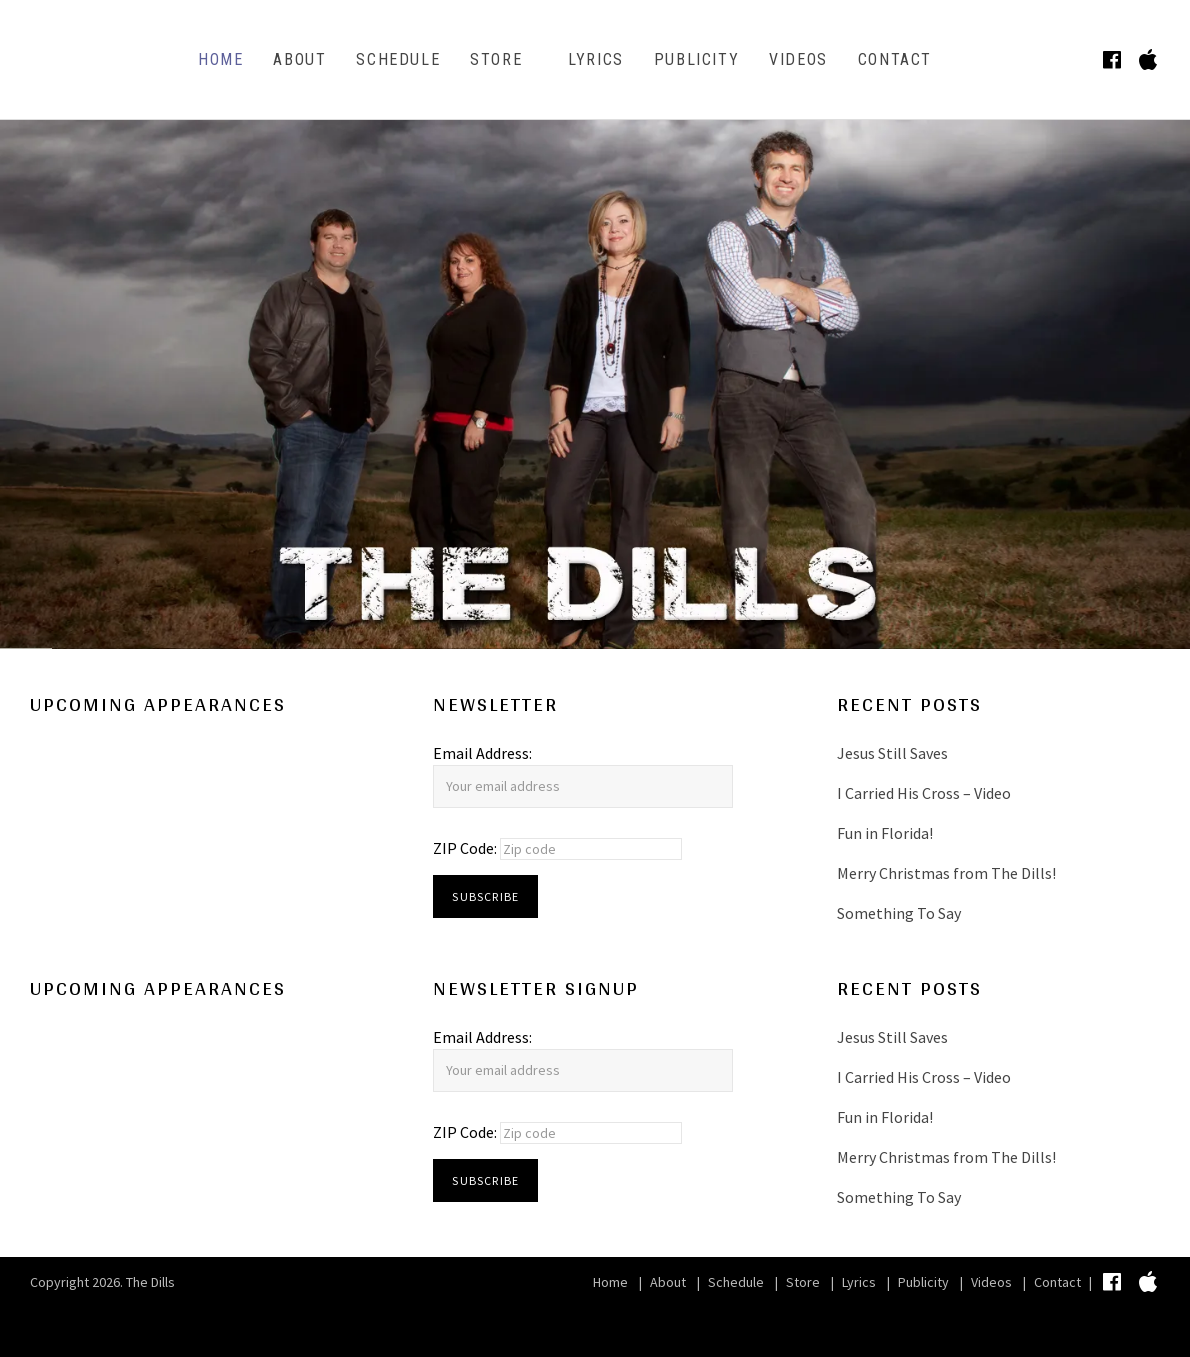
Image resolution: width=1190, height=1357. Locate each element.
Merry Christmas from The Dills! (946, 873)
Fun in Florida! (885, 833)
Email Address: (482, 753)
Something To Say (899, 913)
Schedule (398, 59)
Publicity (696, 59)
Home (220, 59)
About (299, 59)
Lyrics (596, 59)
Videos (798, 59)
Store (496, 59)
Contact (895, 59)
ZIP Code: (466, 848)
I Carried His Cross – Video (924, 793)
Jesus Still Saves (892, 753)
